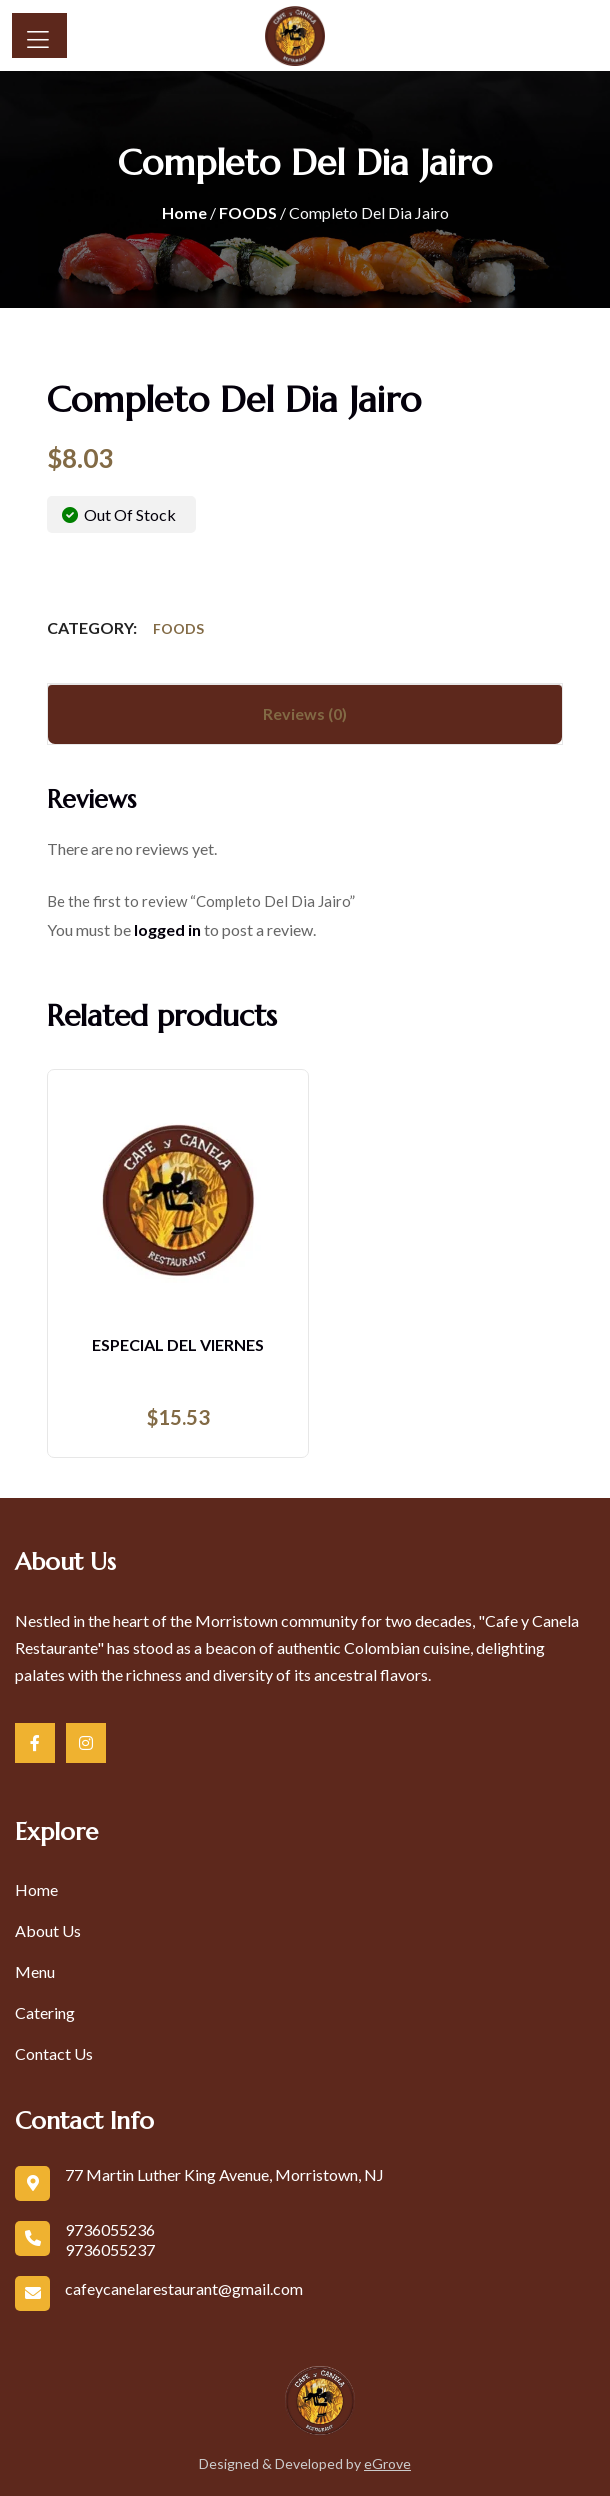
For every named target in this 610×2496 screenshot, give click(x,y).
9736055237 (110, 2249)
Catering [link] (45, 2012)
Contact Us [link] (54, 2053)
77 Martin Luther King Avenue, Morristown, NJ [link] (224, 2174)
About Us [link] (48, 1930)
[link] (270, 36)
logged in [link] (167, 929)
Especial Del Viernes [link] (178, 1344)
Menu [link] (35, 1971)
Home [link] (184, 212)
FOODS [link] (248, 212)
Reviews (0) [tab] (305, 713)
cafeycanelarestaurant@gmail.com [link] (184, 2288)
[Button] (39, 35)
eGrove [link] (387, 2463)
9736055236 (110, 2229)
